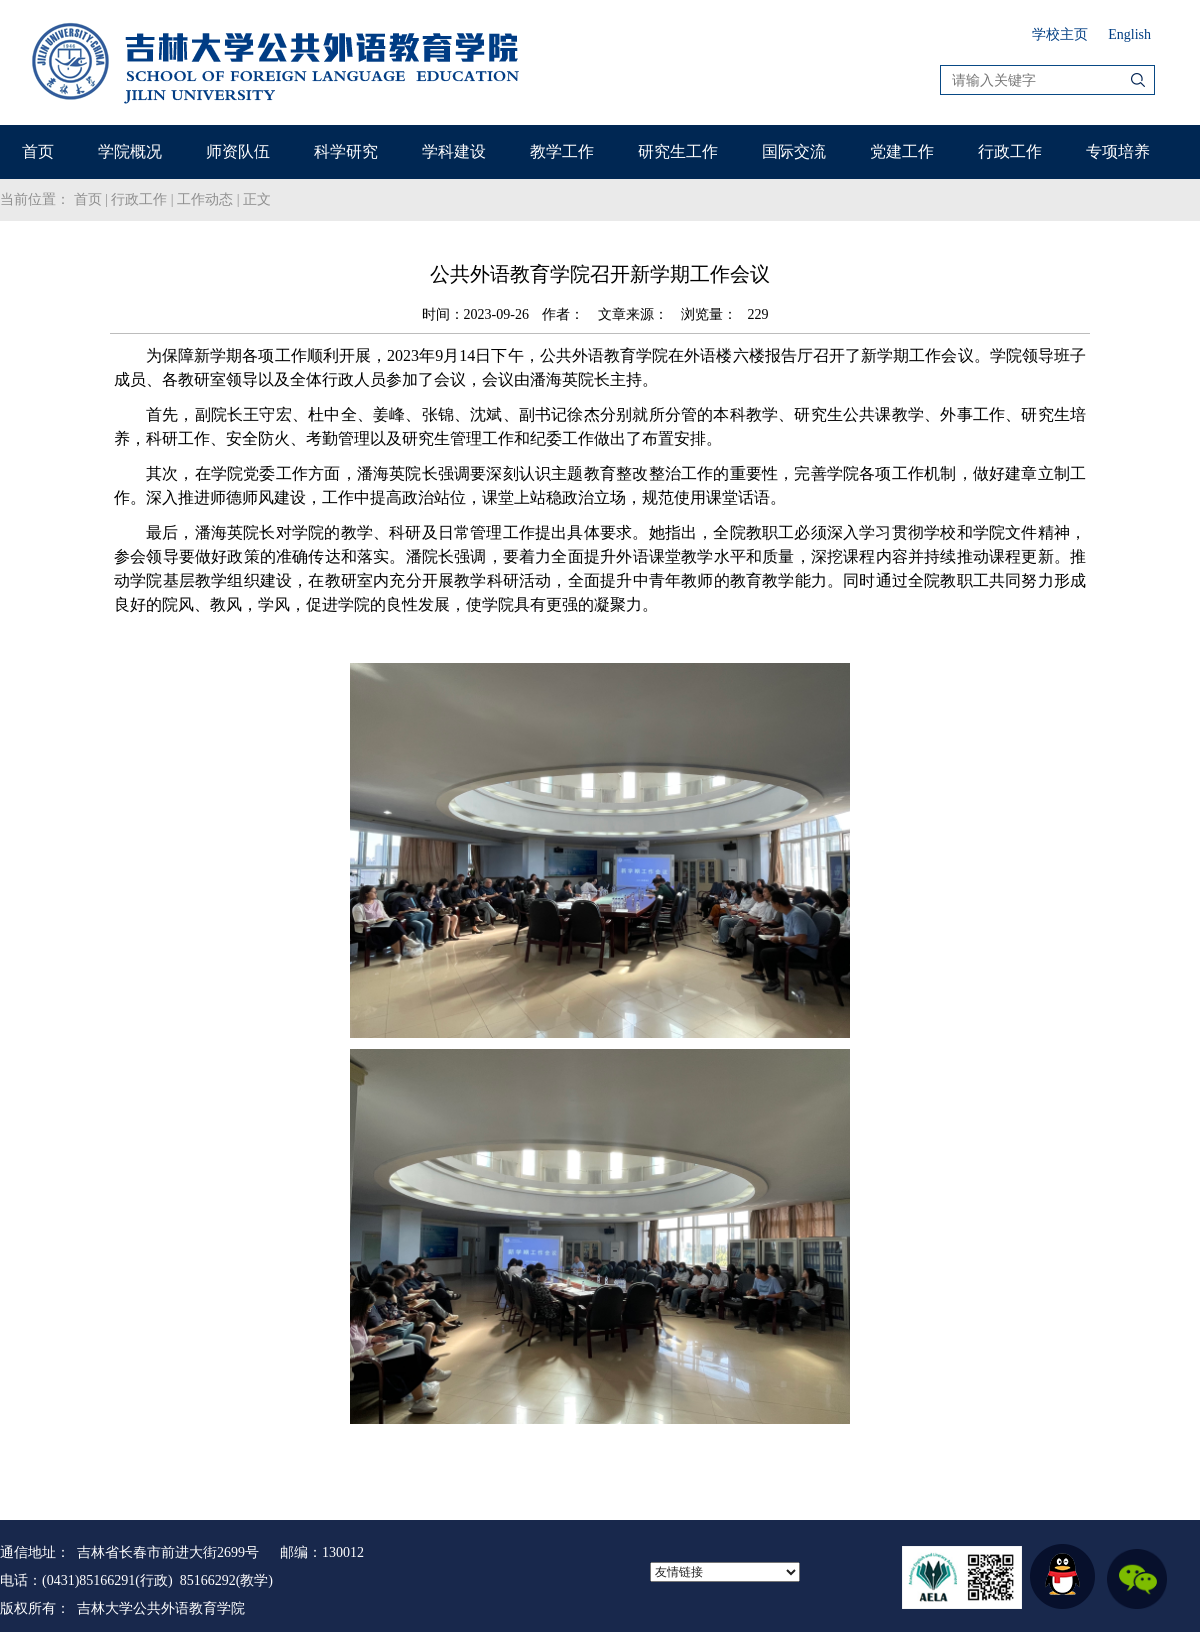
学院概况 (130, 151)
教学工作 (562, 151)
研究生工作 (678, 151)
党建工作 (902, 151)
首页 (38, 151)
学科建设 (454, 151)
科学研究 (346, 151)
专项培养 (1118, 151)
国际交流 (794, 151)
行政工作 (1010, 151)
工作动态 (205, 199)
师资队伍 (238, 151)
